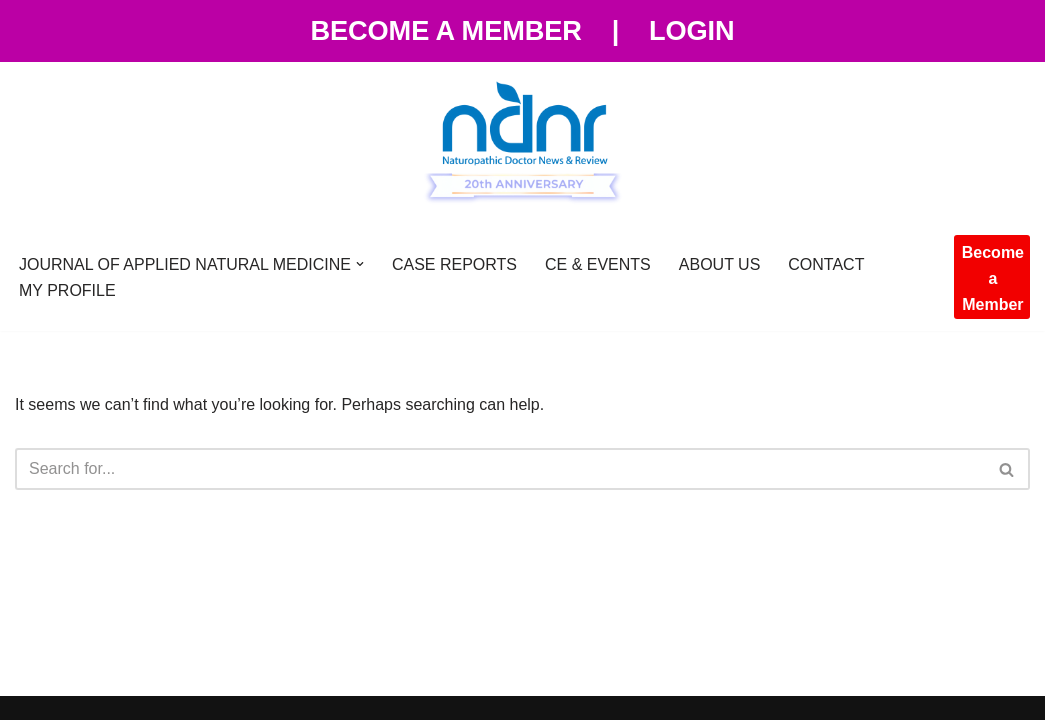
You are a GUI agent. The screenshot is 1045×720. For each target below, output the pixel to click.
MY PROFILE (67, 290)
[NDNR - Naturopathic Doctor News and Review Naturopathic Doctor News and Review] (523, 143)
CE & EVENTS (598, 264)
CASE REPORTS (454, 264)
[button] (360, 264)
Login (692, 30)
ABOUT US (720, 264)
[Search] (500, 469)
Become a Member (445, 30)
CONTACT (826, 264)
